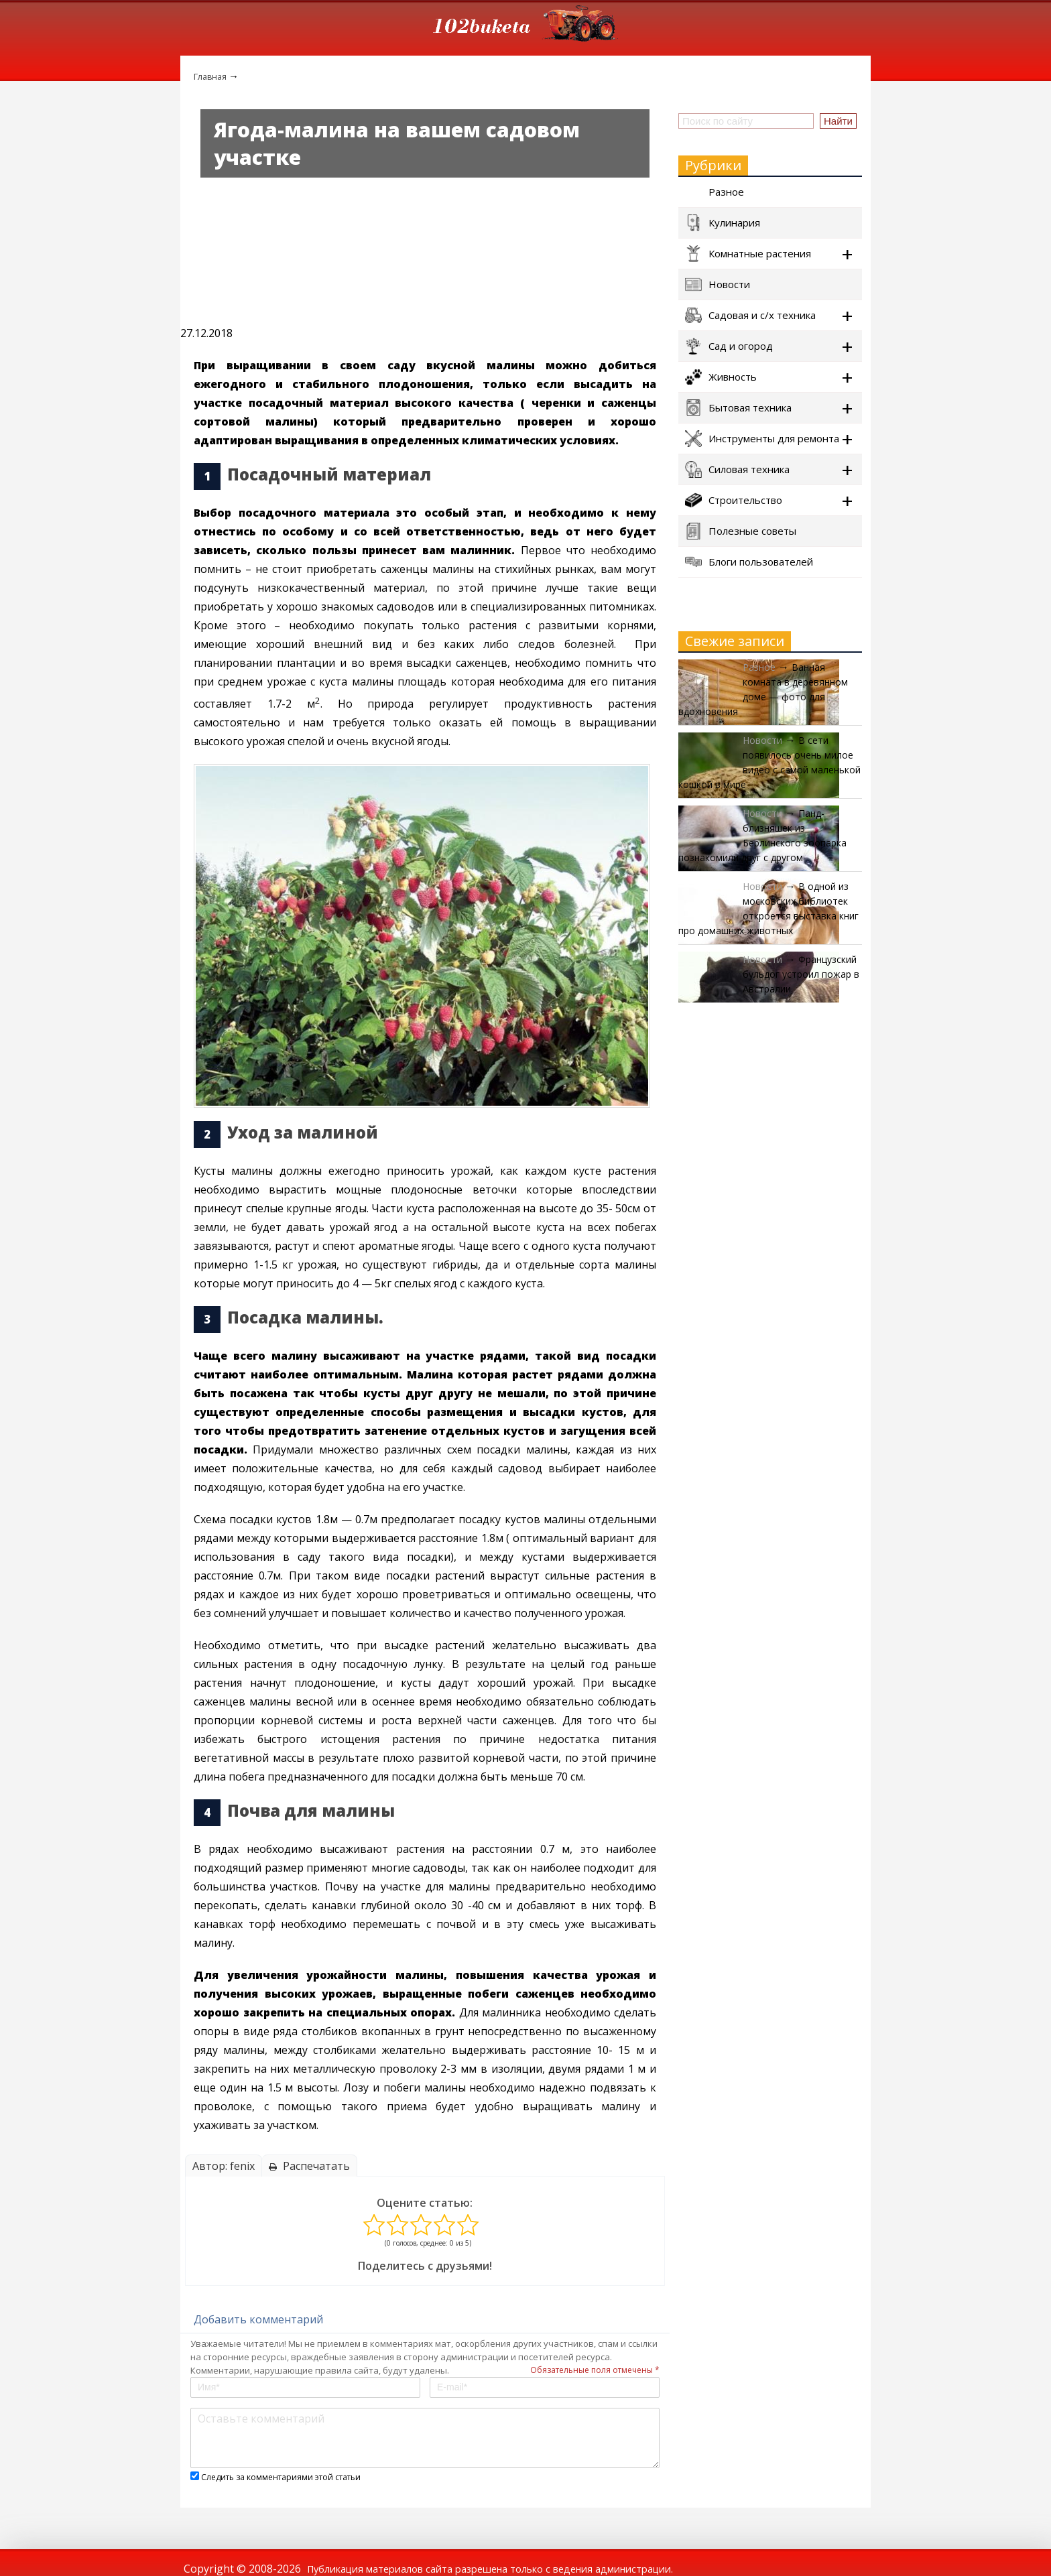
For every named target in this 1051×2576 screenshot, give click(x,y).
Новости (717, 284)
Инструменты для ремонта (762, 438)
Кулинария (722, 222)
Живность (721, 377)
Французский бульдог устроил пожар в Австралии (801, 974)
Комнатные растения (748, 253)
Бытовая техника (738, 407)
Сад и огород (729, 346)
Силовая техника (737, 469)
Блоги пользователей (749, 562)
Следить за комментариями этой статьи (281, 2477)
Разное (714, 192)
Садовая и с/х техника (750, 315)
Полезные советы (740, 531)
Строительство (733, 500)
